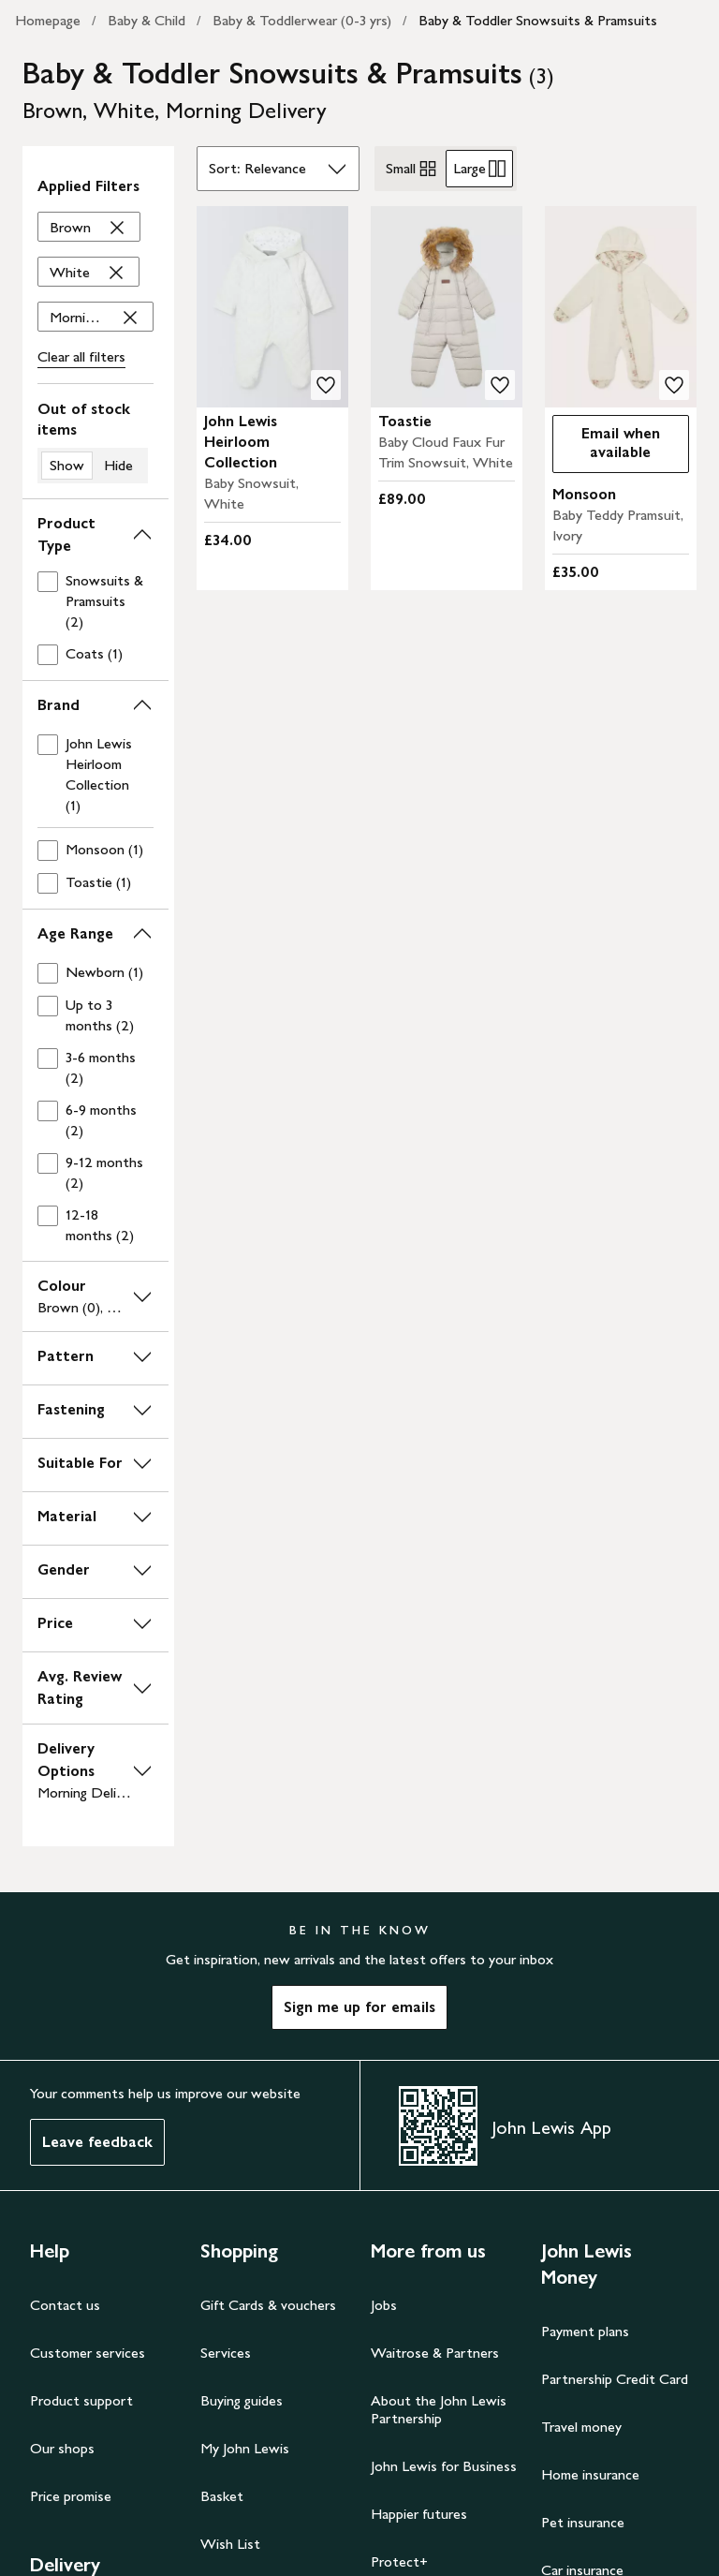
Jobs (384, 2305)
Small (412, 168)
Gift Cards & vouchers (268, 2305)
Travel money (581, 2426)
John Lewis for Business (444, 2466)
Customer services (87, 2352)
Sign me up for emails (359, 2007)
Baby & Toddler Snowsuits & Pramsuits (537, 20)
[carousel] (272, 306)
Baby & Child (146, 20)
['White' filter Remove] (88, 273)
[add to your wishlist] (326, 385)
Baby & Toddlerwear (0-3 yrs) (302, 20)
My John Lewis (244, 2448)
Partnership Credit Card (614, 2379)
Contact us (65, 2305)
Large (479, 168)
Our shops (62, 2448)
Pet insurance (582, 2522)
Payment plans (585, 2331)
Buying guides (241, 2400)
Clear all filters (81, 356)
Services (225, 2352)
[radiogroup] (445, 168)
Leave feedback (97, 2142)
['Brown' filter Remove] (89, 228)
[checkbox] (91, 601)
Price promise (70, 2496)
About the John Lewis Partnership (438, 2409)
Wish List (230, 2544)
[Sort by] (278, 168)
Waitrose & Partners (435, 2352)
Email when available (606, 442)
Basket (221, 2496)
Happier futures (419, 2514)
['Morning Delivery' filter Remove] (95, 318)
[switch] (95, 441)
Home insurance (590, 2474)
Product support (81, 2400)
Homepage (48, 20)
